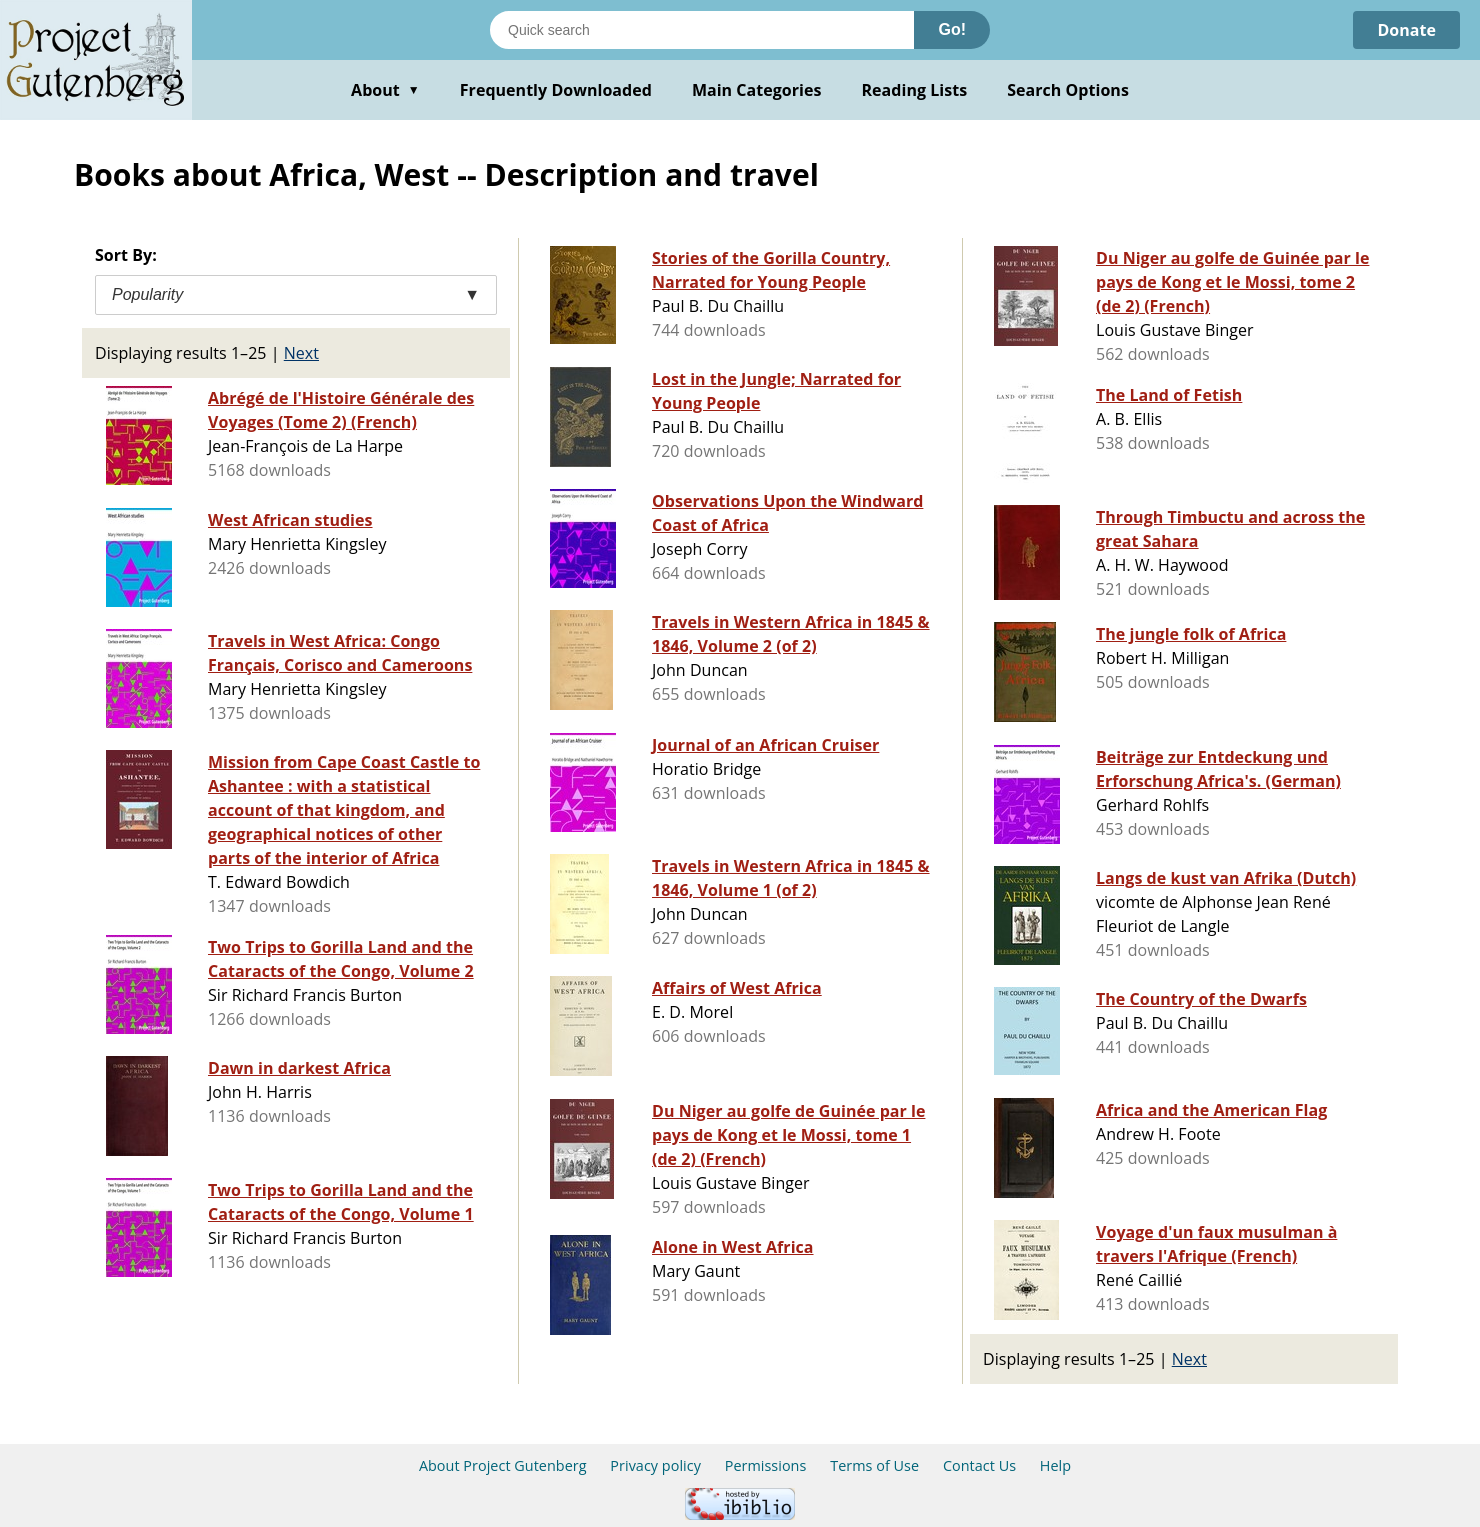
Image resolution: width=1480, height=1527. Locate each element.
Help (1055, 1465)
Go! (952, 29)
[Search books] (702, 30)
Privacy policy (655, 1465)
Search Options (1068, 90)
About (385, 90)
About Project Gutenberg (503, 1465)
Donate (1406, 30)
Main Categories (757, 90)
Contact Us (979, 1465)
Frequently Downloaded (556, 90)
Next (301, 353)
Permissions (766, 1465)
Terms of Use (874, 1465)
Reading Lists (915, 90)
